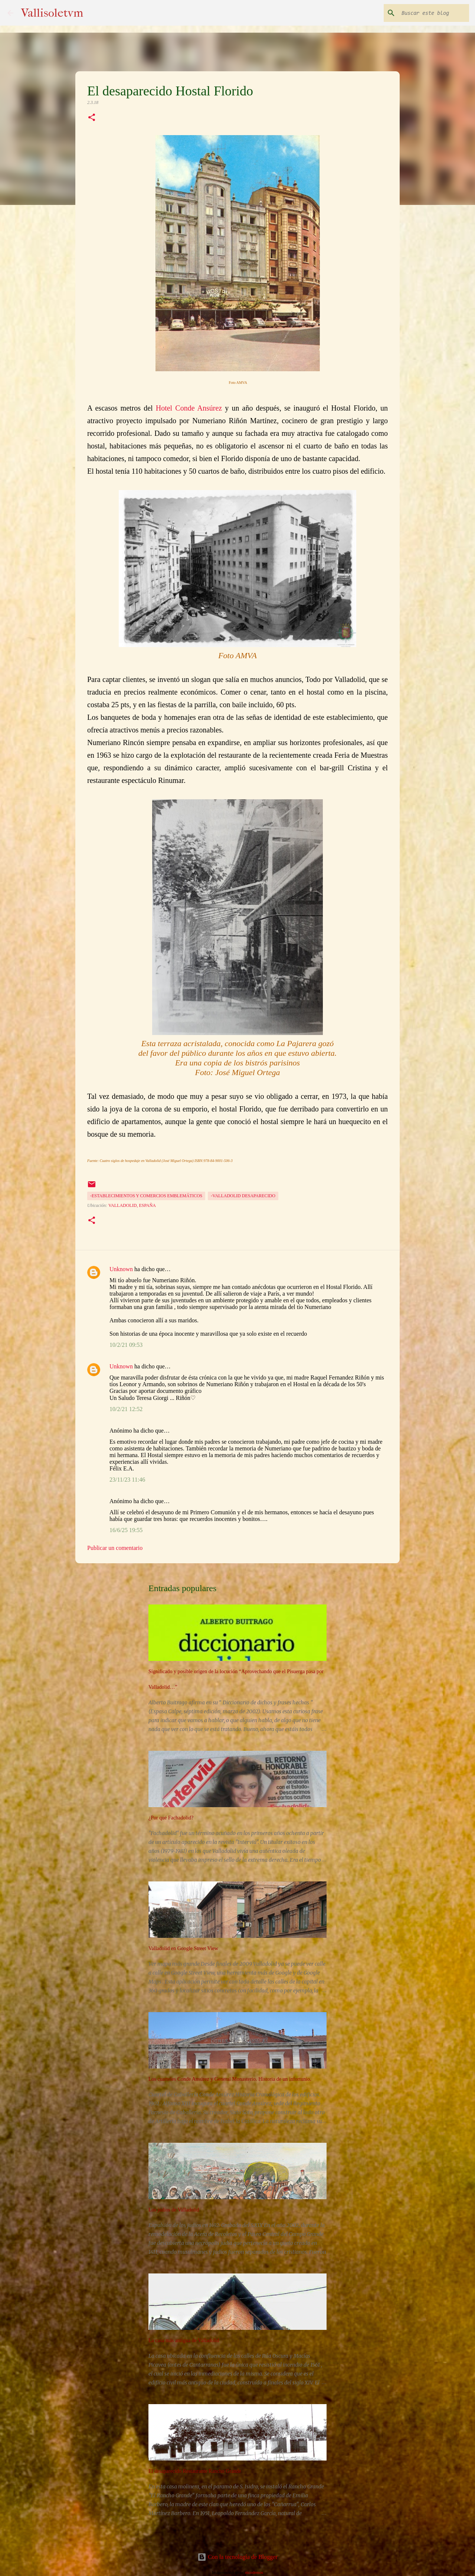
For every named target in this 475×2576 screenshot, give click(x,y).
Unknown (121, 1269)
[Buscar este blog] (430, 13)
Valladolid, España (132, 1205)
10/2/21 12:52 (125, 1409)
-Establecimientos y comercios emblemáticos (146, 1195)
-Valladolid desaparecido (243, 1195)
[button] (91, 118)
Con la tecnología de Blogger (237, 2557)
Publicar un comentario (114, 1548)
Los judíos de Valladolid (173, 2210)
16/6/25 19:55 (125, 1530)
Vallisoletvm (52, 13)
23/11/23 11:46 (127, 1479)
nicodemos (254, 2572)
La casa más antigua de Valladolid (183, 2340)
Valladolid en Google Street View (183, 1948)
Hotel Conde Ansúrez (189, 408)
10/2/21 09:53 (125, 1345)
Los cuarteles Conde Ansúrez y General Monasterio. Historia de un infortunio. (229, 2079)
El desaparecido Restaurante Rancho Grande (194, 2471)
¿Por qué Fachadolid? (170, 1818)
